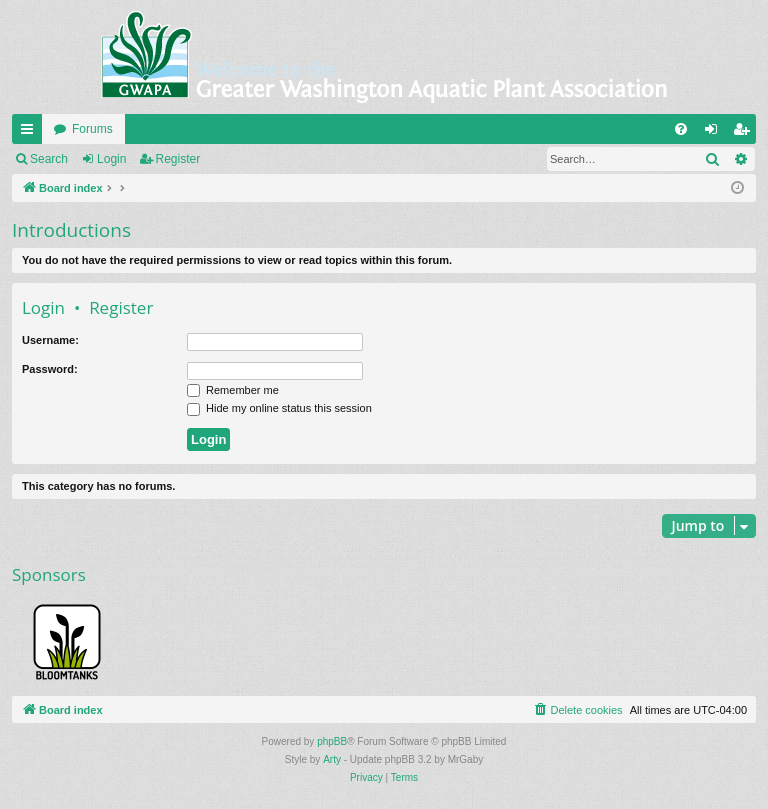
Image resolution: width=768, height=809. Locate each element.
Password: (50, 369)
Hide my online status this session (279, 408)
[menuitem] (681, 129)
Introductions (71, 230)
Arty (332, 759)
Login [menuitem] (715, 133)
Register (178, 159)
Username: (50, 340)
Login (111, 159)
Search (49, 159)
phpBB (332, 741)
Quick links (31, 133)
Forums (92, 129)
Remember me (233, 390)
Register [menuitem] (745, 133)
